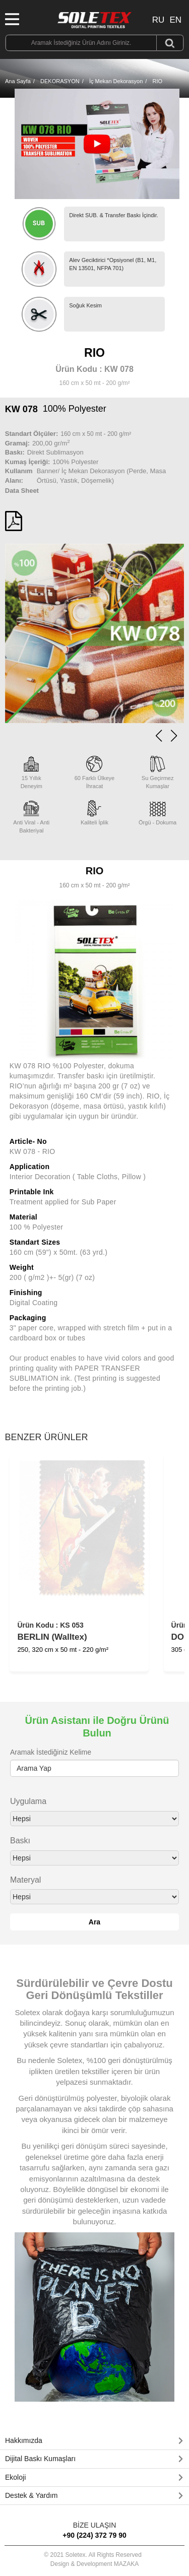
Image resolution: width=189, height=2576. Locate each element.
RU (158, 20)
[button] (174, 736)
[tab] (94, 2441)
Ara (94, 1922)
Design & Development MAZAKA (94, 2563)
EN (175, 20)
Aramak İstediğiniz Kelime (50, 1752)
